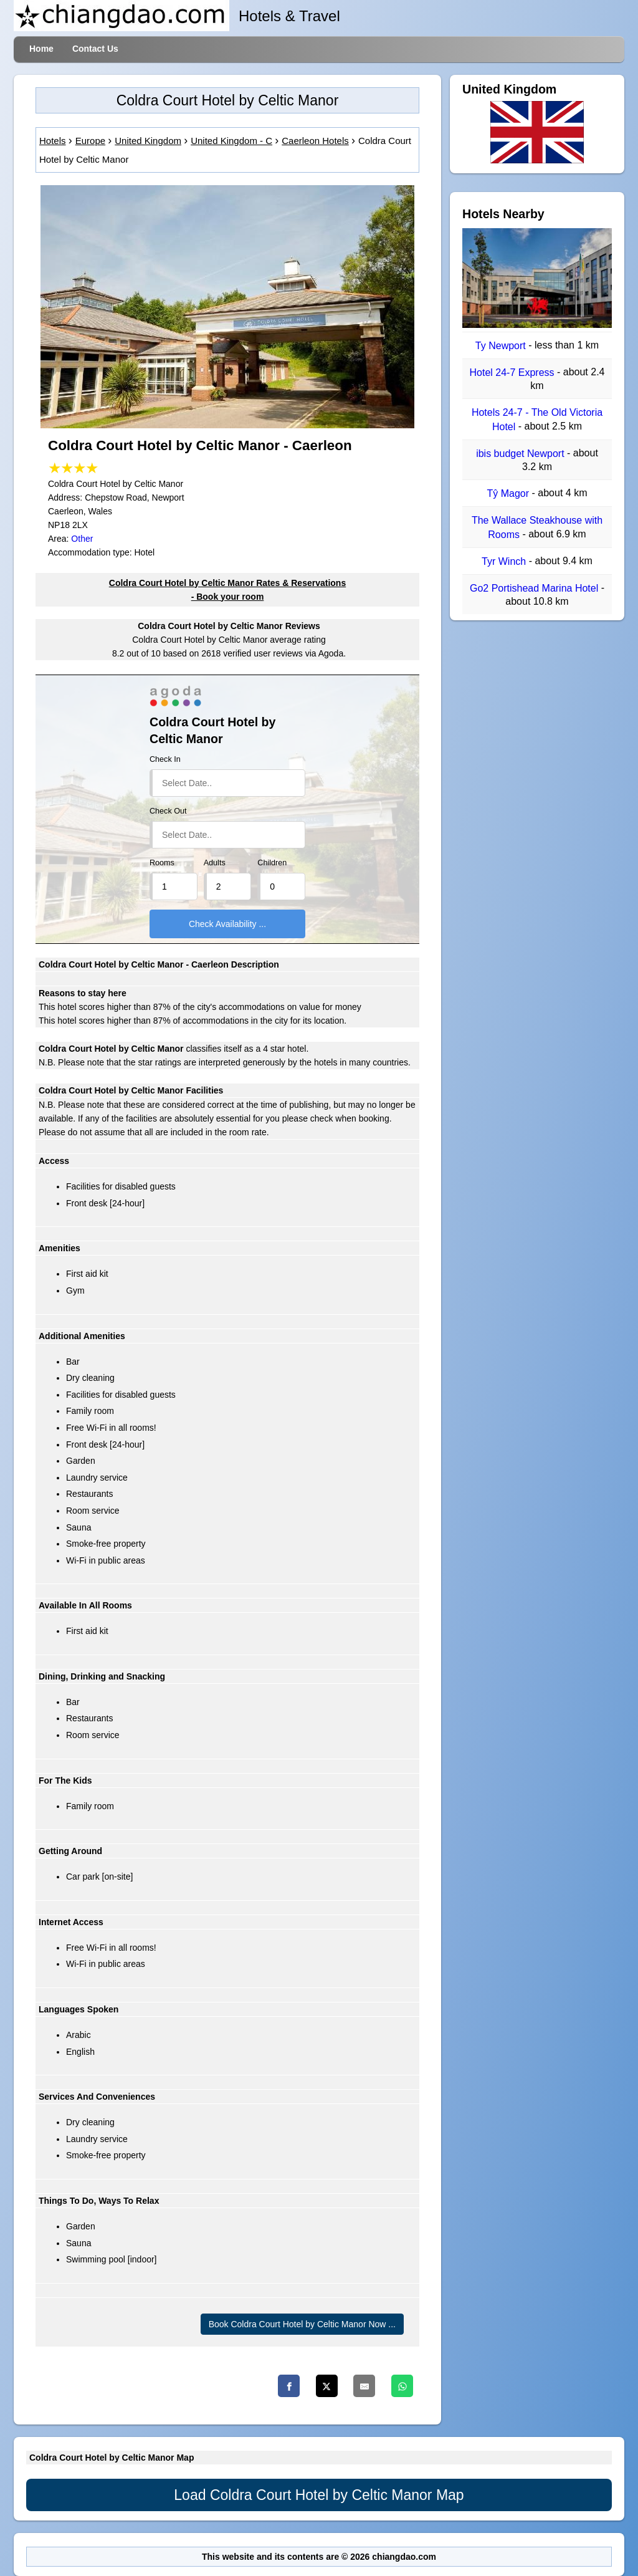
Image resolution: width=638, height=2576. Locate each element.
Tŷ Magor (509, 493)
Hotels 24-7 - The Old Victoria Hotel (537, 420)
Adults (215, 862)
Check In (165, 759)
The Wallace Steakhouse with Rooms (537, 528)
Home (41, 49)
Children (272, 862)
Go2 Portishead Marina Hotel (535, 588)
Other (82, 539)
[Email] (364, 2386)
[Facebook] (289, 2386)
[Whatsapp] (402, 2386)
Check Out (168, 811)
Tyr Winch (505, 561)
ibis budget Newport (521, 453)
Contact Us (95, 49)
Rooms (162, 862)
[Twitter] (327, 2386)
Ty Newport (501, 345)
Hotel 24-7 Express (513, 372)
